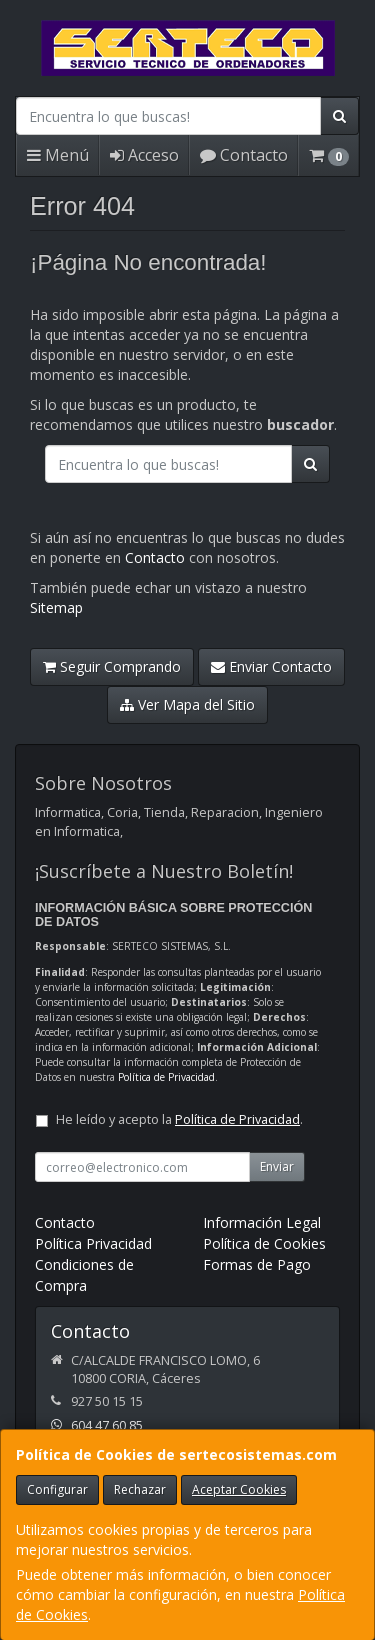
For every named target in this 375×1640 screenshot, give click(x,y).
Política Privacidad (93, 1243)
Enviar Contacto (271, 666)
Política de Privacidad (166, 1077)
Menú (58, 155)
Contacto (244, 155)
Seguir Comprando (112, 666)
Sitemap (56, 607)
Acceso (144, 155)
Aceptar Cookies (239, 1489)
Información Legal (262, 1222)
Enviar (277, 1166)
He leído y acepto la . (179, 1119)
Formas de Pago (257, 1264)
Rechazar (140, 1489)
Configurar (57, 1489)
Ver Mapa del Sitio (187, 704)
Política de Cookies (264, 1243)
